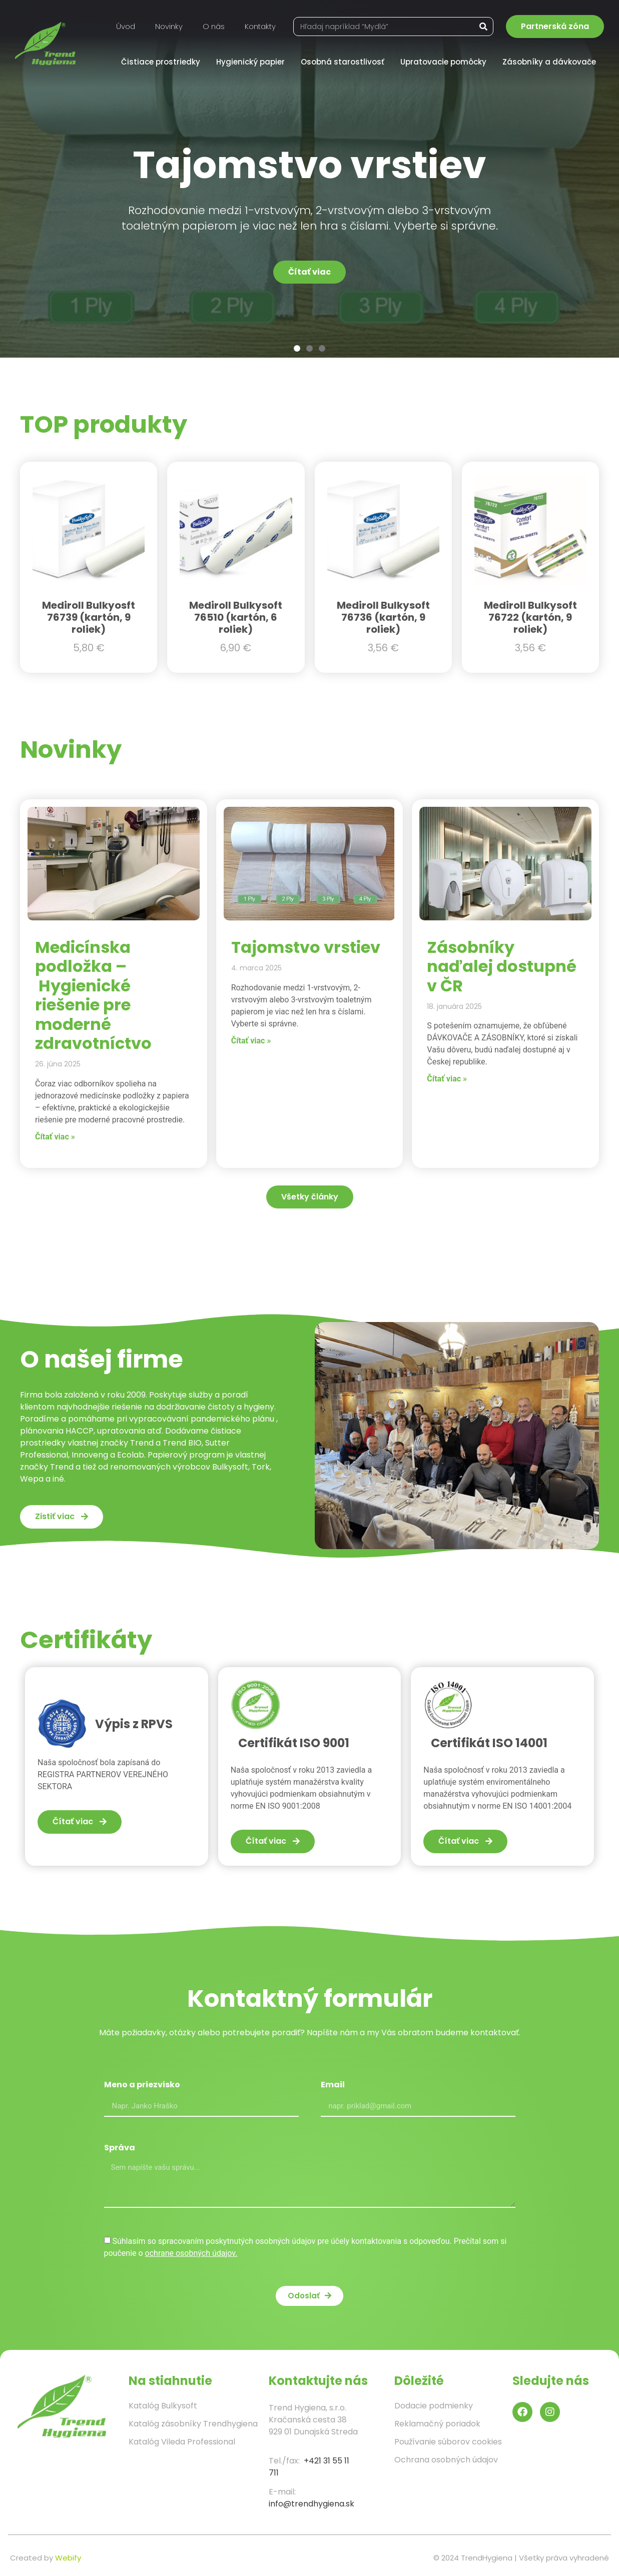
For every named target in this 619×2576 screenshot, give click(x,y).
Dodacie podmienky (433, 2405)
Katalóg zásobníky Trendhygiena (193, 2423)
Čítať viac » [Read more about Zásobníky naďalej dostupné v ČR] (447, 1078)
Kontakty (260, 26)
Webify (68, 2557)
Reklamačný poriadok (437, 2423)
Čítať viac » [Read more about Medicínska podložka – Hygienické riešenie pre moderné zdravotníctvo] (55, 1136)
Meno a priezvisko (142, 2085)
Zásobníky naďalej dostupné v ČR (501, 966)
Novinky (169, 26)
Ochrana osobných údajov (446, 2459)
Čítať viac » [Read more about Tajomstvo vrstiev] (251, 1040)
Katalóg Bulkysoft (163, 2405)
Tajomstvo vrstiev (305, 947)
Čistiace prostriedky (163, 62)
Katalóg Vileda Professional (182, 2441)
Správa (119, 2148)
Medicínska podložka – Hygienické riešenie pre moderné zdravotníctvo (93, 995)
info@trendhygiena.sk (311, 2503)
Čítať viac (309, 272)
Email (333, 2085)
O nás (214, 26)
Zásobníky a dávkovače (551, 62)
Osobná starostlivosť (345, 62)
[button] (297, 348)
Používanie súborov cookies (448, 2441)
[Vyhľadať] (483, 27)
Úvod (125, 26)
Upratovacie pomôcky (445, 62)
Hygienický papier (253, 62)
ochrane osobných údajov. (191, 2253)
